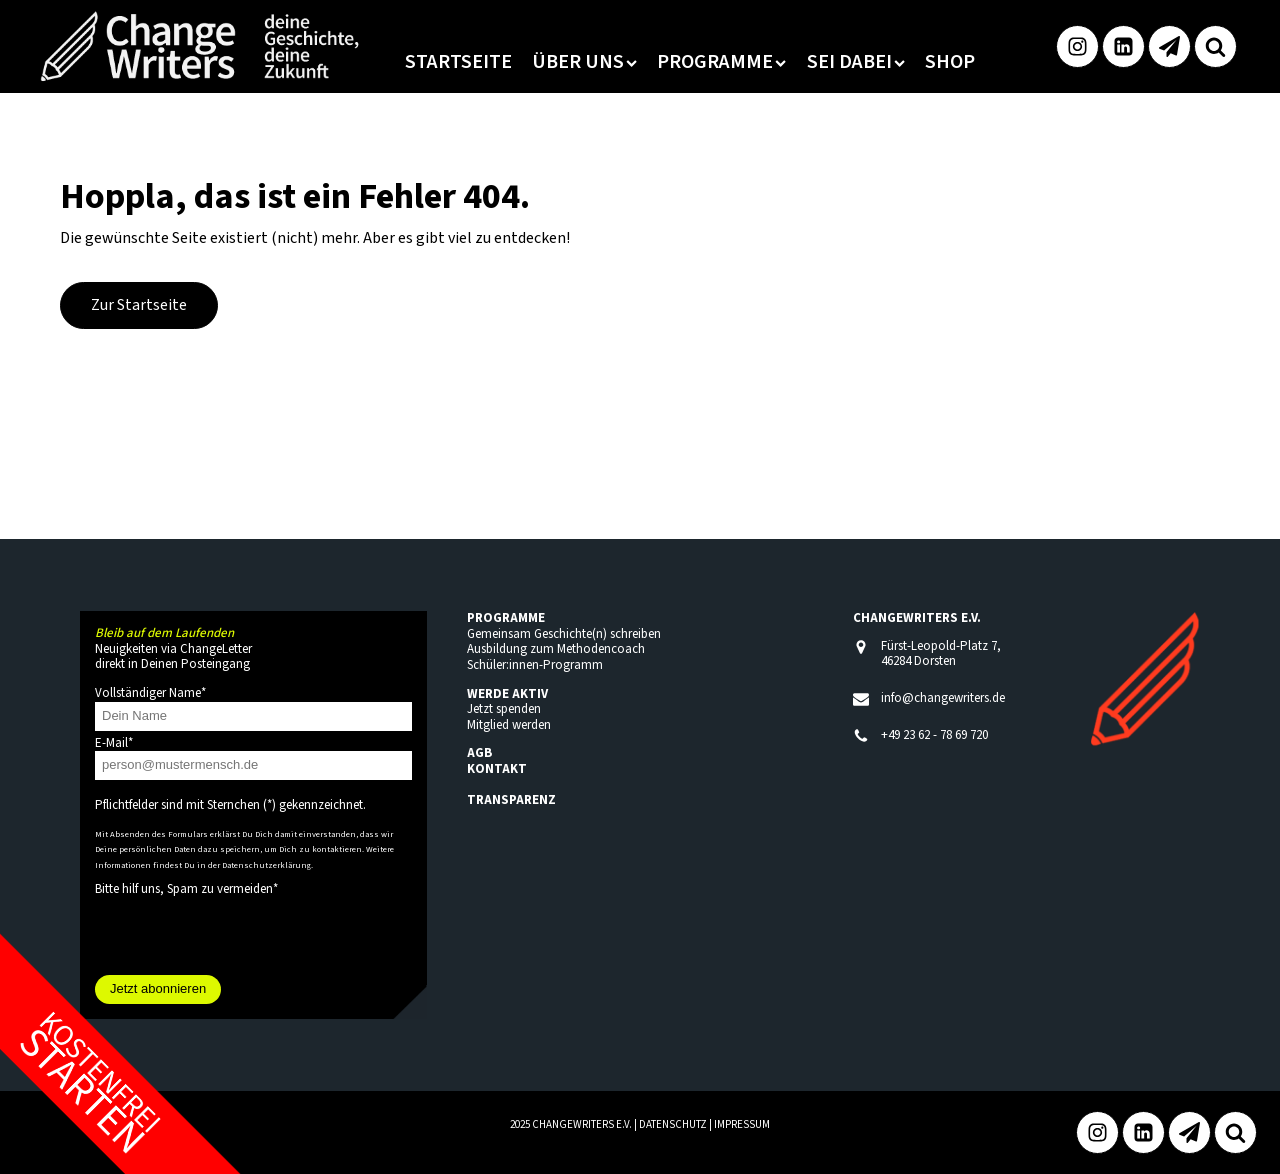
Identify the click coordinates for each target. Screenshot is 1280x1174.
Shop (950, 62)
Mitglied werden (509, 725)
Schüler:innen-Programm (535, 665)
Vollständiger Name (150, 693)
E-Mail (114, 743)
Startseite (458, 62)
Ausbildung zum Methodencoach (556, 649)
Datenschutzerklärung (266, 865)
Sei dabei (856, 62)
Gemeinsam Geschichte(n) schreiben (564, 634)
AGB (479, 753)
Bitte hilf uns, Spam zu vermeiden (186, 889)
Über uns (584, 62)
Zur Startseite (139, 305)
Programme (721, 62)
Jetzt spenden (504, 709)
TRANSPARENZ (511, 800)
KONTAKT (497, 769)
